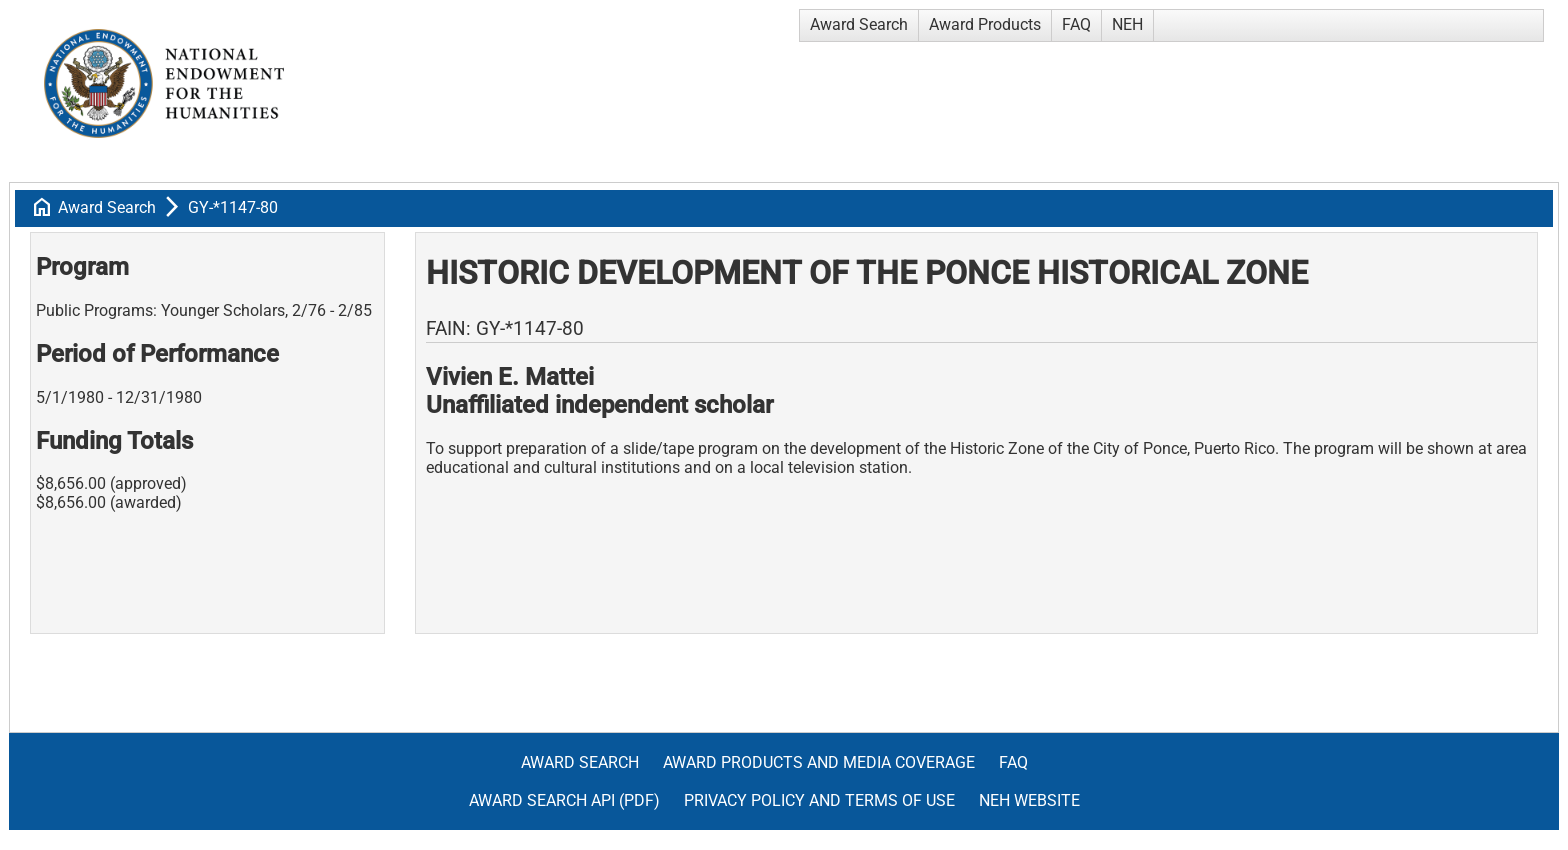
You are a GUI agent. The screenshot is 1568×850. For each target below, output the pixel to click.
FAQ (1076, 24)
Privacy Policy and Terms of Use (819, 800)
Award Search (859, 24)
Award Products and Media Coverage (819, 762)
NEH (1127, 24)
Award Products (985, 24)
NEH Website (1029, 800)
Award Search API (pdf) (564, 800)
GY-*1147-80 (233, 207)
